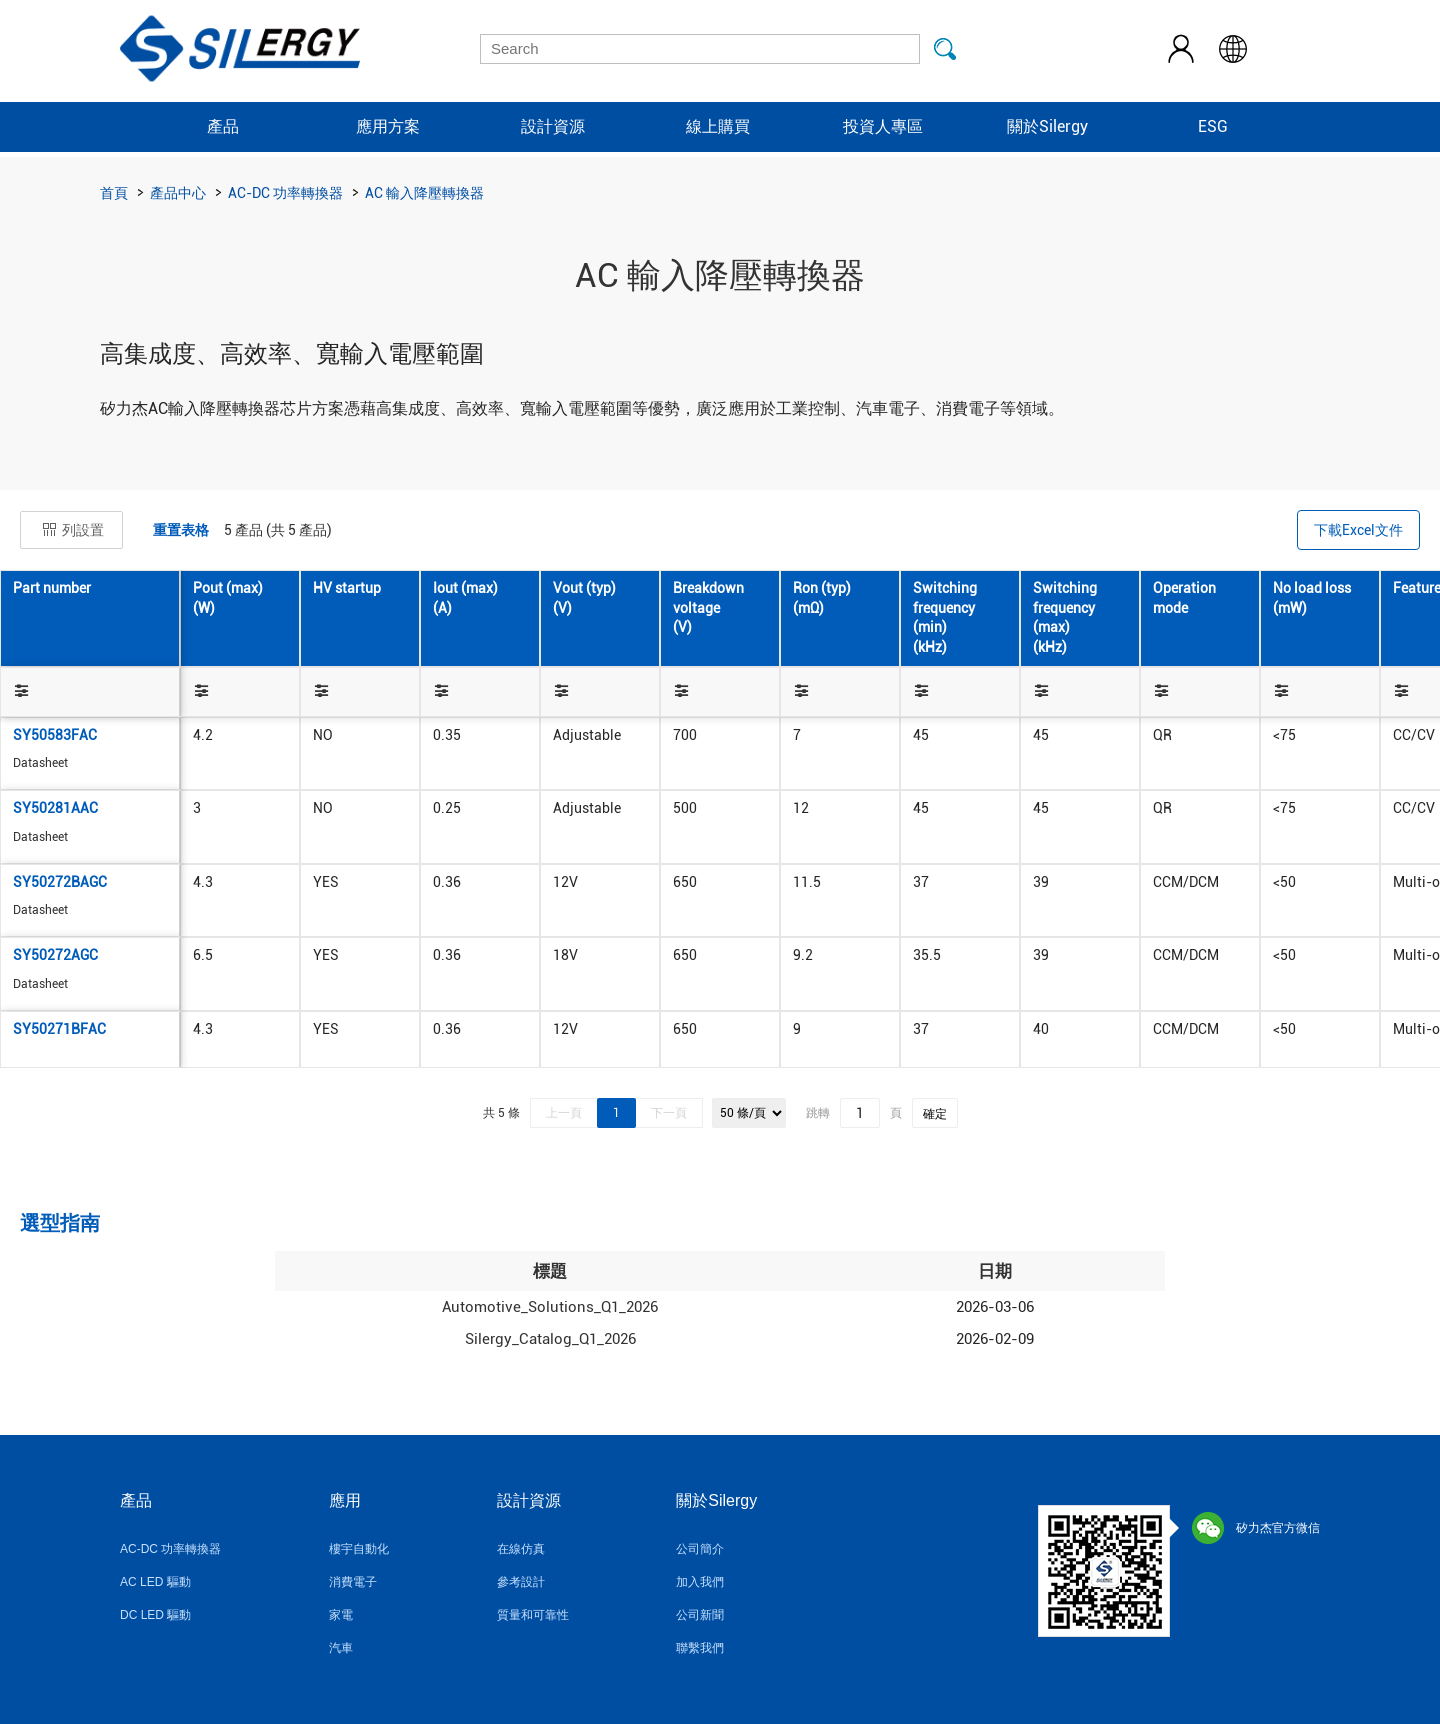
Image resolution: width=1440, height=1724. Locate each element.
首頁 (114, 193)
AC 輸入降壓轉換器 (424, 193)
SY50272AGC (55, 955)
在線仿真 (521, 1549)
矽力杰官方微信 (1256, 1528)
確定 (935, 1114)
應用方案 (388, 126)
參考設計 (521, 1582)
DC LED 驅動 (155, 1615)
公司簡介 (700, 1549)
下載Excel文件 (1358, 530)
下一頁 (669, 1113)
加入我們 (700, 1582)
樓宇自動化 (359, 1549)
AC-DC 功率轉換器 (285, 193)
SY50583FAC (55, 735)
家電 (341, 1615)
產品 (223, 126)
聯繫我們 (700, 1648)
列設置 (71, 530)
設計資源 (553, 126)
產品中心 (178, 193)
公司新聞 (700, 1615)
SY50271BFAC (59, 1029)
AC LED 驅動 (155, 1582)
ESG (1213, 126)
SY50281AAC (55, 808)
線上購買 (718, 126)
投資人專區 (883, 126)
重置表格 (181, 530)
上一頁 (564, 1113)
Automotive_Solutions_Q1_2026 (550, 1307)
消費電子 (353, 1582)
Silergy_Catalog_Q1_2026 (550, 1339)
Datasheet (40, 763)
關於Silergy (1047, 126)
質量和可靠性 (533, 1615)
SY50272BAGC (60, 882)
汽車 (341, 1648)
